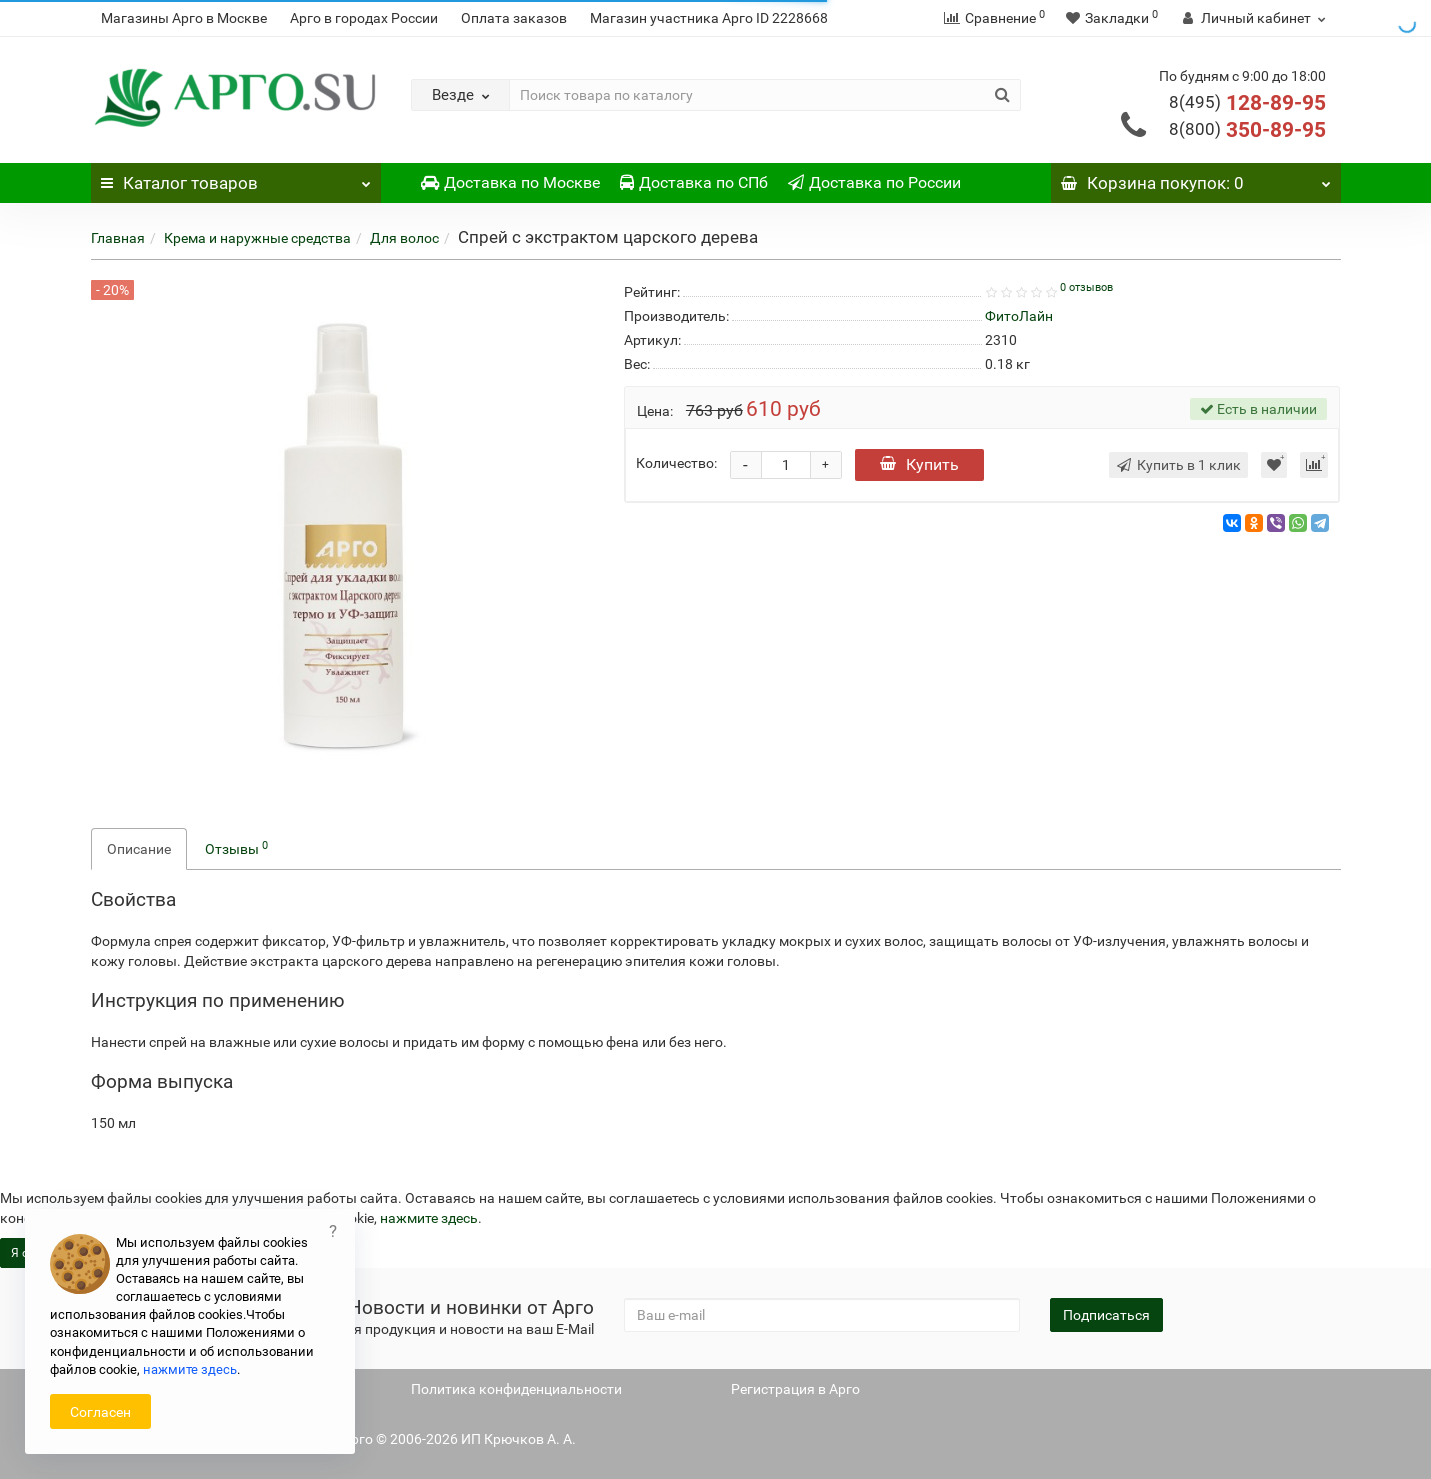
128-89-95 (1247, 103)
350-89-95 (1247, 130)
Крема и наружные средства (257, 238)
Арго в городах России (364, 18)
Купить (919, 464)
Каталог (236, 178)
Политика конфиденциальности (516, 1389)
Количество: (676, 463)
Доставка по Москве (510, 182)
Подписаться (1106, 1315)
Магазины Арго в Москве (184, 18)
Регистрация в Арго (795, 1389)
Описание (139, 849)
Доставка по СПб (694, 182)
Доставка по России (874, 182)
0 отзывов (1086, 287)
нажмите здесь (429, 1218)
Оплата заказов (514, 18)
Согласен (100, 1412)
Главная (118, 238)
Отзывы (236, 848)
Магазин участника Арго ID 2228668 (709, 18)
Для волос (404, 238)
